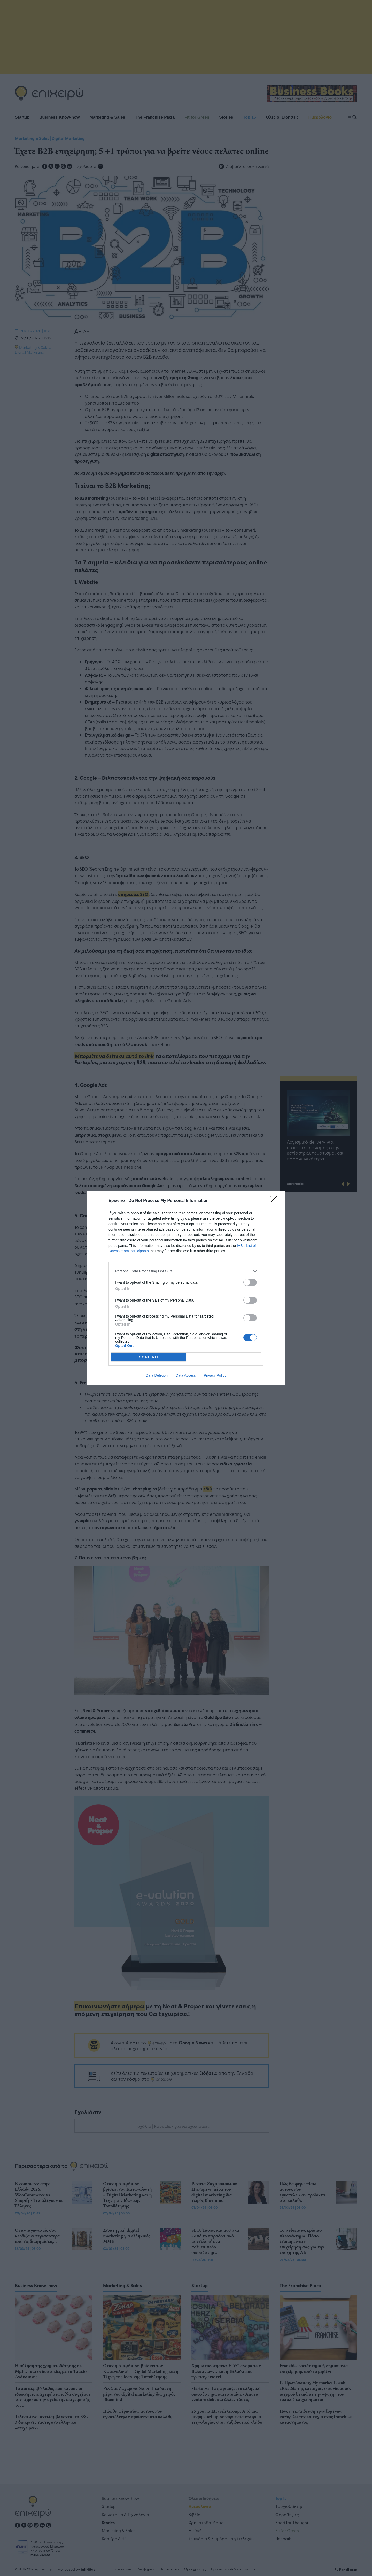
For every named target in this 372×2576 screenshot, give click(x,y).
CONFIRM (148, 1357)
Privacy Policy (215, 1375)
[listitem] (186, 1271)
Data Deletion (157, 1375)
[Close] (275, 1201)
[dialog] (186, 1288)
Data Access (186, 1375)
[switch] (250, 1282)
